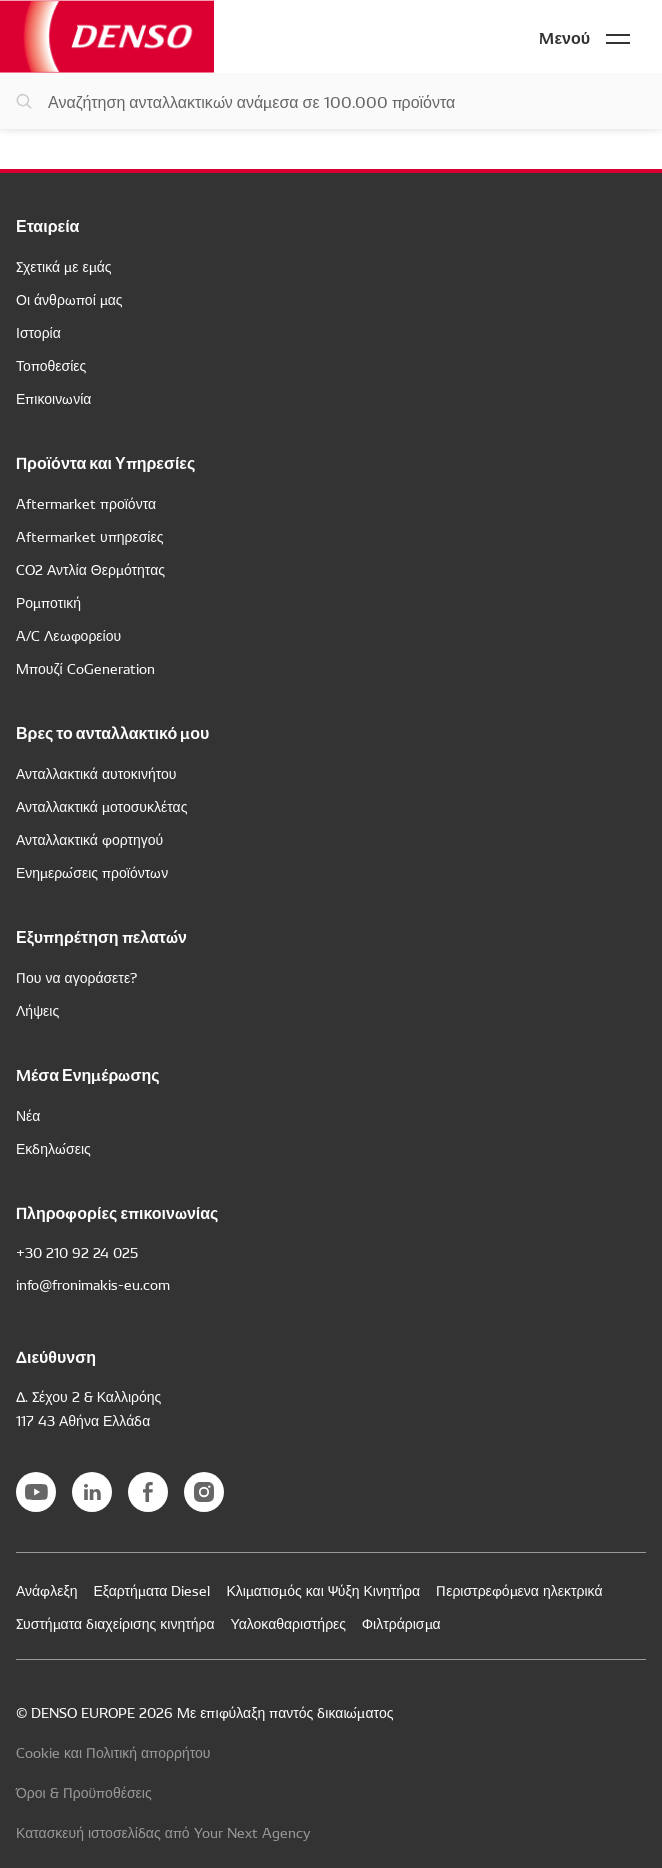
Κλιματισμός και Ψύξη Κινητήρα (323, 1590)
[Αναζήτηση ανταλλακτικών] (331, 101)
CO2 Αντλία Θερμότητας (90, 569)
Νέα (28, 1115)
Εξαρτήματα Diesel (151, 1590)
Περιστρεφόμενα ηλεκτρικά (519, 1590)
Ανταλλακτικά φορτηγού (89, 839)
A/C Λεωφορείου (68, 635)
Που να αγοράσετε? (76, 977)
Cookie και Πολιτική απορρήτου (113, 1752)
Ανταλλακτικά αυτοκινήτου (96, 773)
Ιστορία (38, 332)
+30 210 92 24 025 (77, 1252)
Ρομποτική (48, 602)
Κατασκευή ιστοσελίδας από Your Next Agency (163, 1832)
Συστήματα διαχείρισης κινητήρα (115, 1623)
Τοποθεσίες (51, 365)
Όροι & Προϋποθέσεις (84, 1792)
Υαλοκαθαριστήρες (289, 1623)
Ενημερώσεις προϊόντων (92, 872)
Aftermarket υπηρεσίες (89, 536)
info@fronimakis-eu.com (93, 1284)
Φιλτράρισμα (401, 1623)
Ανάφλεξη (46, 1590)
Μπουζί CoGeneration (85, 668)
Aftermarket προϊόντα (86, 503)
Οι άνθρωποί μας (69, 299)
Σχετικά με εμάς (63, 266)
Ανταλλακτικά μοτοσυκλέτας (101, 806)
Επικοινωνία (53, 398)
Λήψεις (37, 1010)
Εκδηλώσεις (53, 1148)
